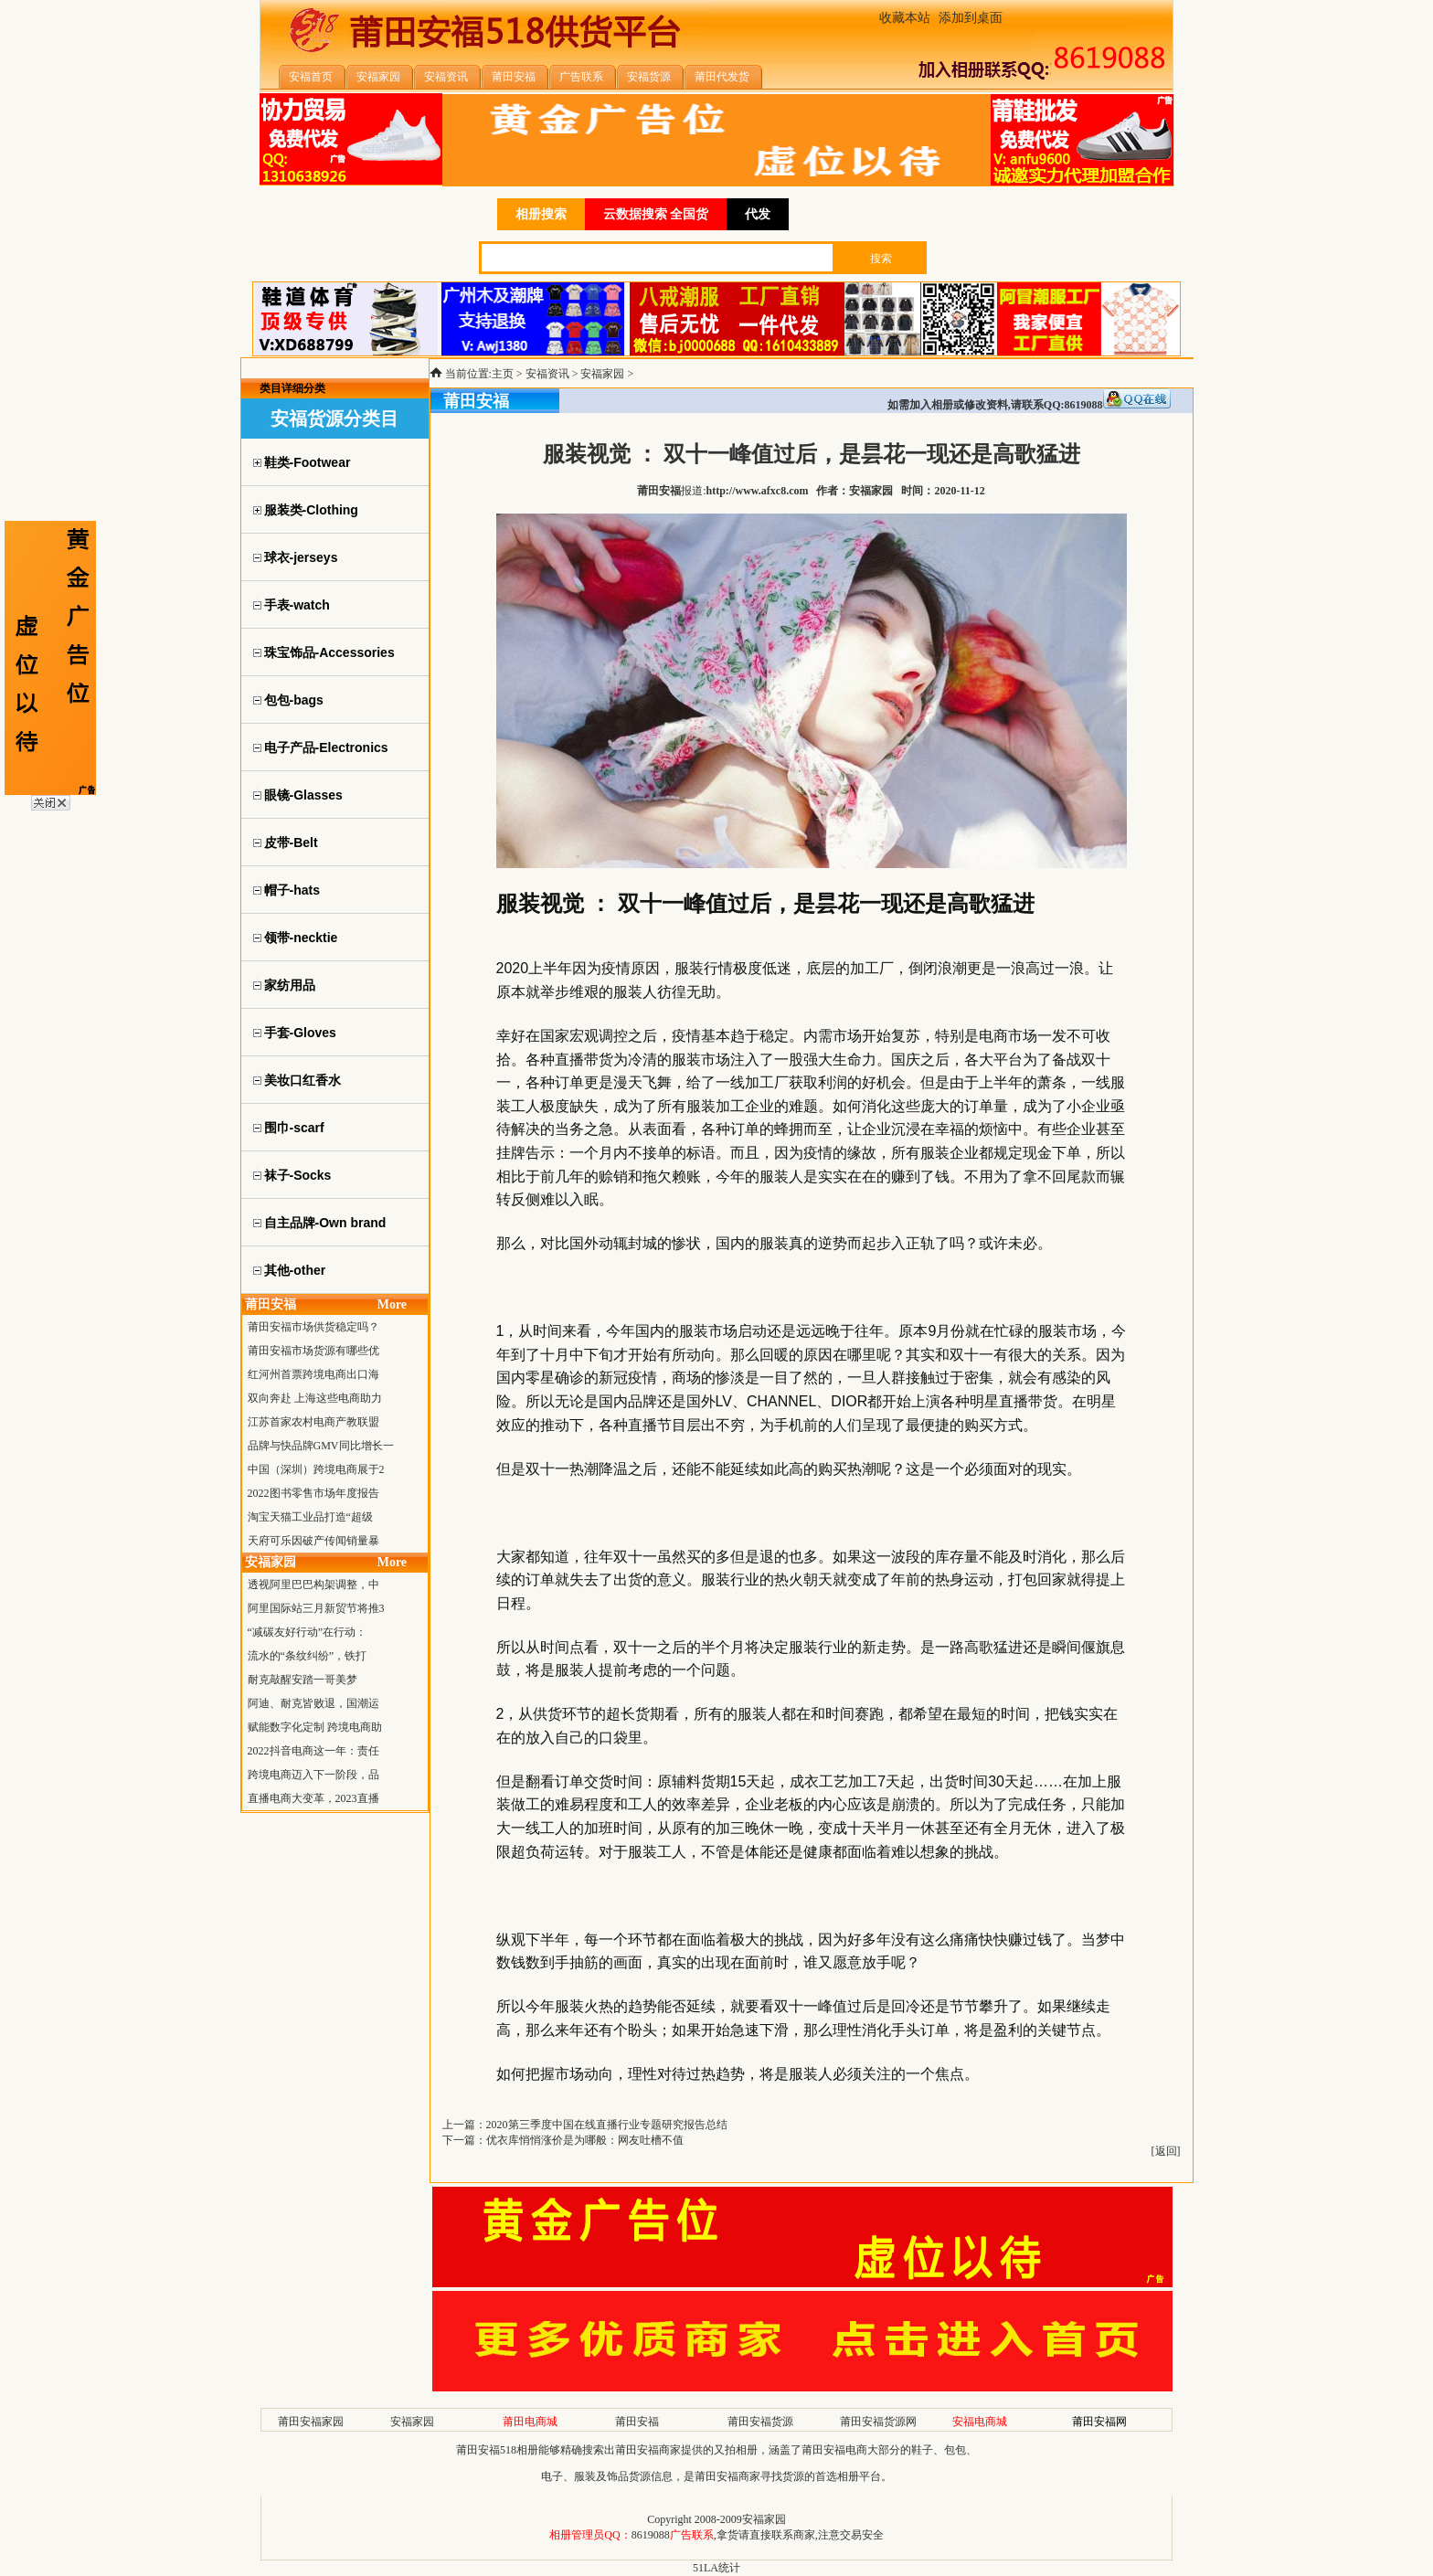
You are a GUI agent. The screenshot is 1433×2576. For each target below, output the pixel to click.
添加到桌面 (971, 18)
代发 (757, 214)
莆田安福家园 (311, 2421)
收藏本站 (904, 18)
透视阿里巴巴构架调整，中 (313, 1584)
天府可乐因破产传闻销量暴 (313, 1540)
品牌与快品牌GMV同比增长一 (321, 1445)
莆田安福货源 (760, 2421)
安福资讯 (547, 373)
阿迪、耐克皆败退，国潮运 (313, 1703)
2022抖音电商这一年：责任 (313, 1750)
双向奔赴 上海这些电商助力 (315, 1398)
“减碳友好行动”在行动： (307, 1632)
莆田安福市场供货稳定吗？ (313, 1326)
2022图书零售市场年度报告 (313, 1493)
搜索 (881, 258)
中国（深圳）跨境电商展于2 (316, 1469)
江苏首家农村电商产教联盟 (313, 1421)
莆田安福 (637, 2421)
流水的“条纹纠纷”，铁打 (307, 1655)
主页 (503, 373)
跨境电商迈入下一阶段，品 (313, 1774)
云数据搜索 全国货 (656, 214)
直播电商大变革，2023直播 (313, 1798)
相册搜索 (541, 214)
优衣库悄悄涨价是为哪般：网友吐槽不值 (585, 2140)
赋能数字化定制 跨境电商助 (315, 1727)
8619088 (651, 2534)
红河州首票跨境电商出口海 (313, 1374)
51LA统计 (716, 2567)
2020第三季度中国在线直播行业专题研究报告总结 (606, 2124)
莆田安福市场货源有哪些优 (313, 1350)
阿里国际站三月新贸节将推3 (316, 1608)
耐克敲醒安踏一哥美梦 (302, 1679)
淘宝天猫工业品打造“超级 (310, 1517)
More (392, 1304)
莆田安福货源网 (878, 2421)
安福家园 (602, 373)
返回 (1166, 2151)
